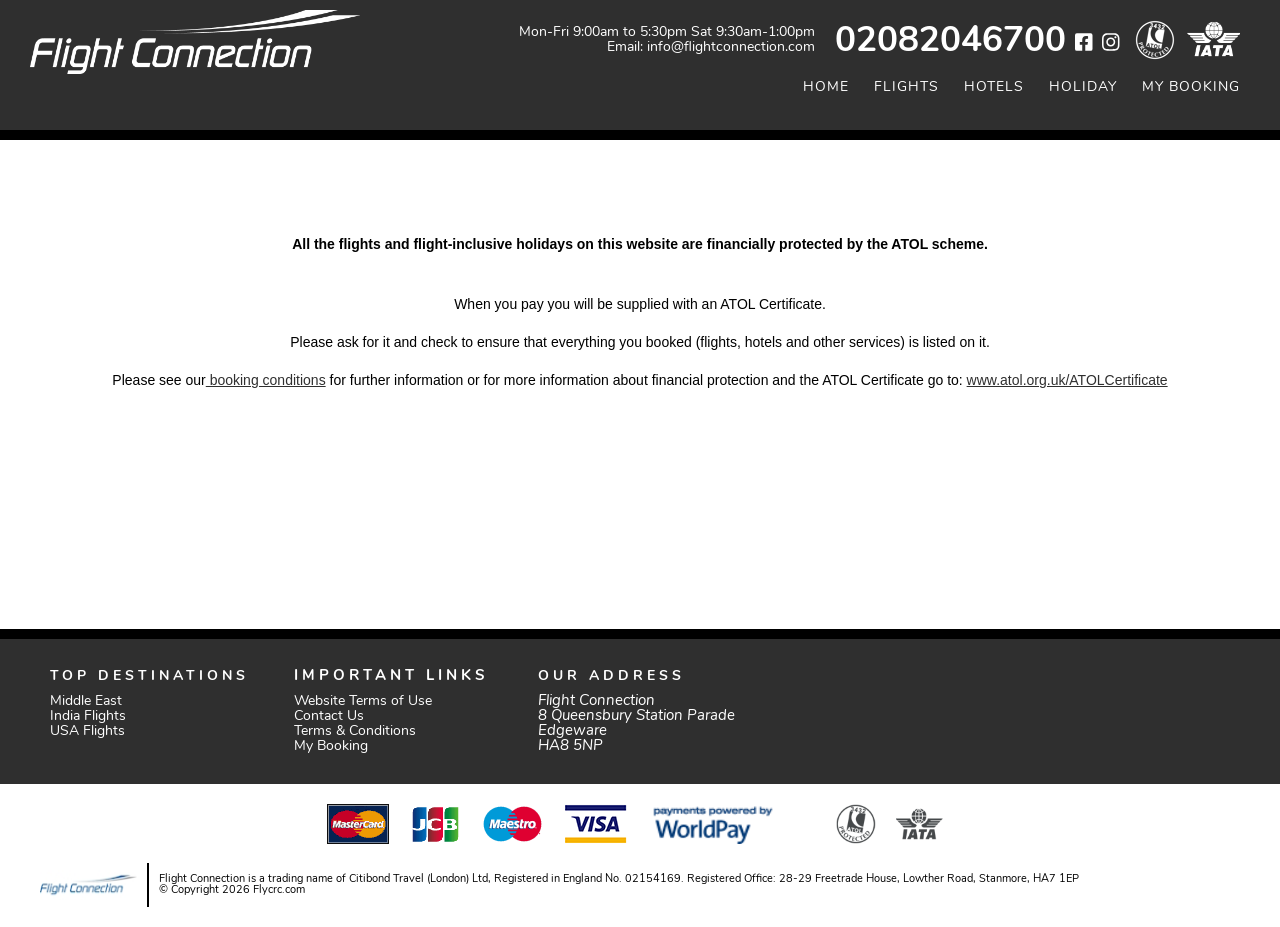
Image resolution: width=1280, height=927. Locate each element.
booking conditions (266, 380)
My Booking (1191, 87)
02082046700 (950, 42)
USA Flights (87, 731)
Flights (906, 87)
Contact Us (329, 716)
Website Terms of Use (363, 701)
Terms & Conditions (355, 731)
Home (826, 87)
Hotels (994, 87)
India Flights (88, 716)
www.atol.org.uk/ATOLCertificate (1067, 380)
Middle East (86, 701)
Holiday (1083, 87)
